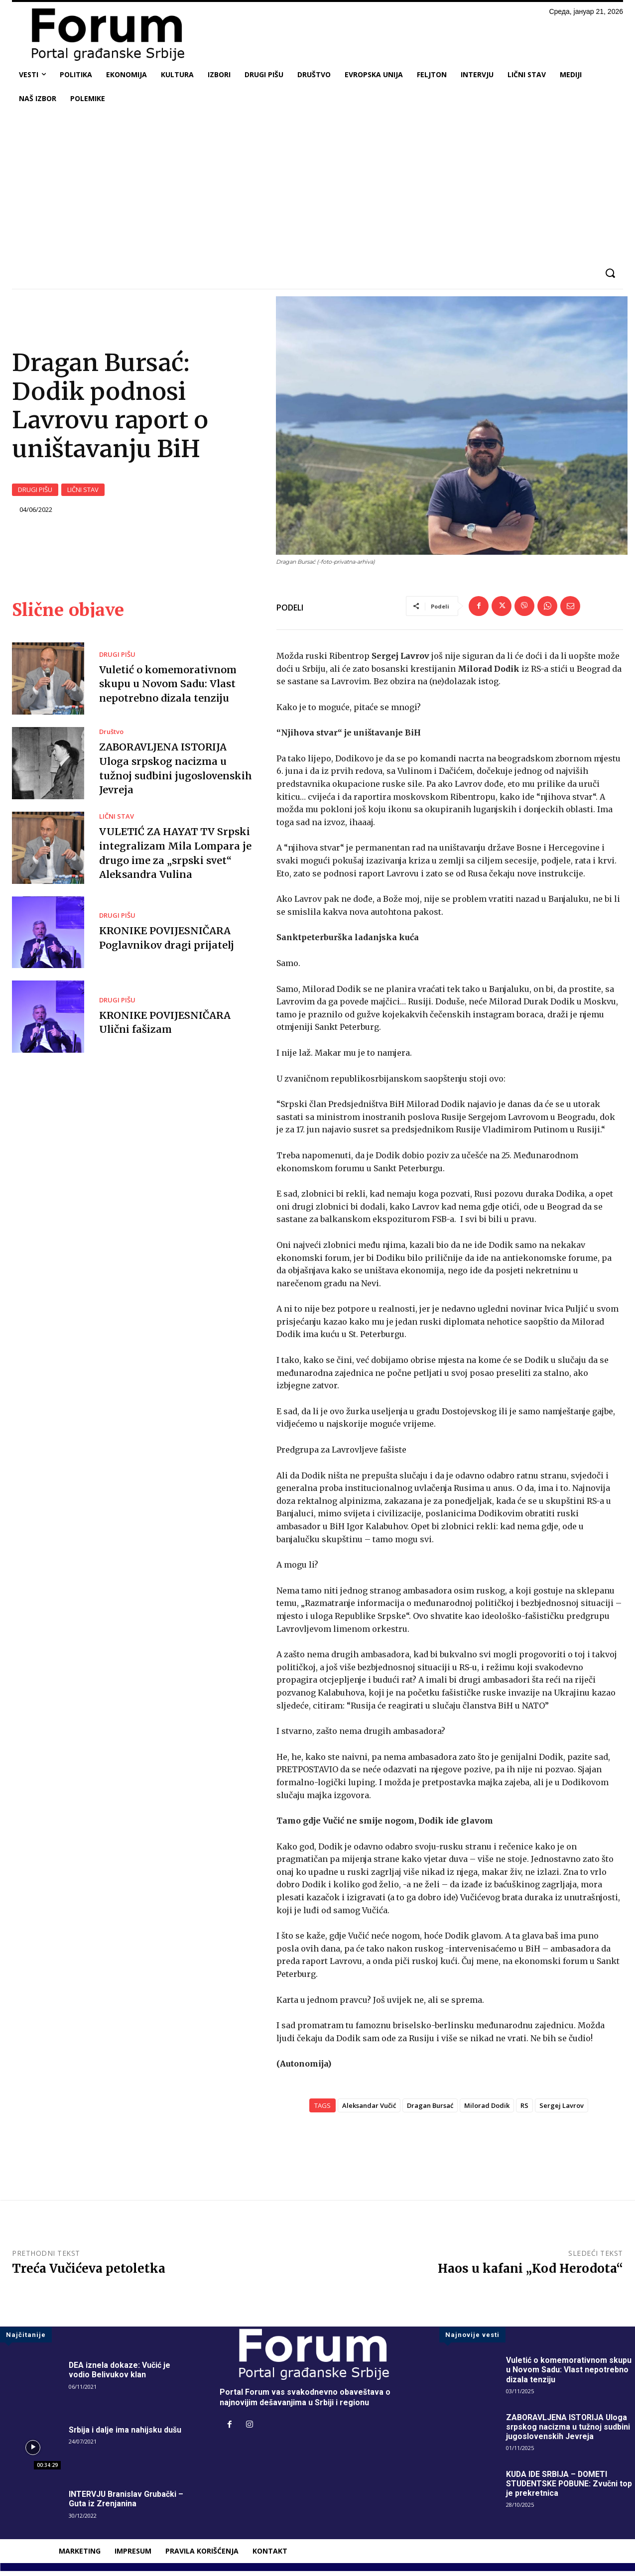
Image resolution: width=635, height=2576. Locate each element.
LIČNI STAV (83, 493)
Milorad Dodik (486, 2110)
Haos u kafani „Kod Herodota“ (530, 2273)
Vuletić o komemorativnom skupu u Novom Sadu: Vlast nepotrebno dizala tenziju (169, 689)
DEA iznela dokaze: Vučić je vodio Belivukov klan (120, 2374)
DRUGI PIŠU (35, 493)
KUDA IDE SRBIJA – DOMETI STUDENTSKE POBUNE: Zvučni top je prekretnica (570, 2488)
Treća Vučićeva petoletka (88, 2273)
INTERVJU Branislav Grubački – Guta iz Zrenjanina (127, 2503)
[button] (610, 273)
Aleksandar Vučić (369, 2110)
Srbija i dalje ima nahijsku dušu (125, 2435)
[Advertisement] (318, 185)
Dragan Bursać (430, 2110)
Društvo (111, 738)
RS (524, 2110)
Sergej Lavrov (561, 2110)
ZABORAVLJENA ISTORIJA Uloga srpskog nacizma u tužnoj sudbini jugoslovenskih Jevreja (568, 2432)
